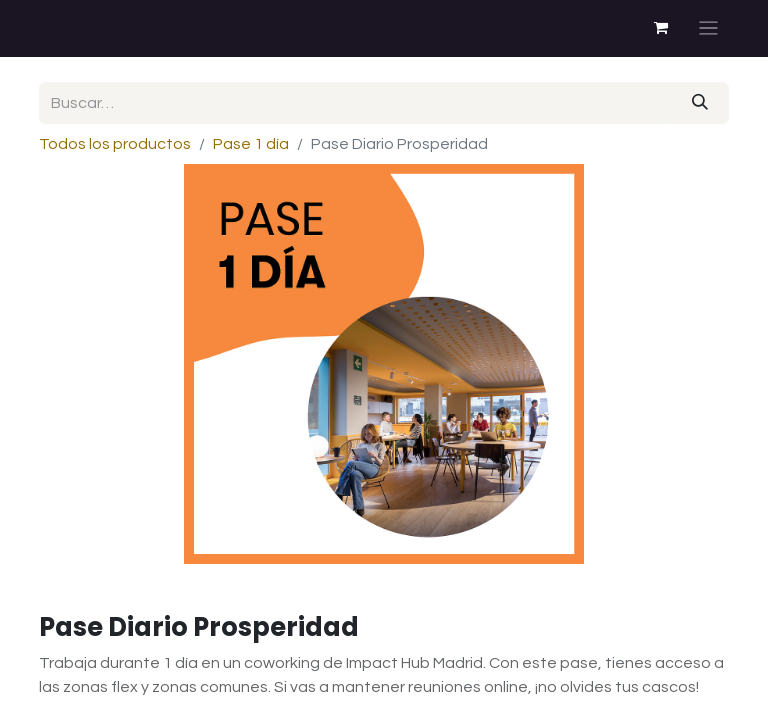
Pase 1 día (251, 144)
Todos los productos (115, 144)
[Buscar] (700, 103)
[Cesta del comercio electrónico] (661, 28)
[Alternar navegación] (708, 28)
